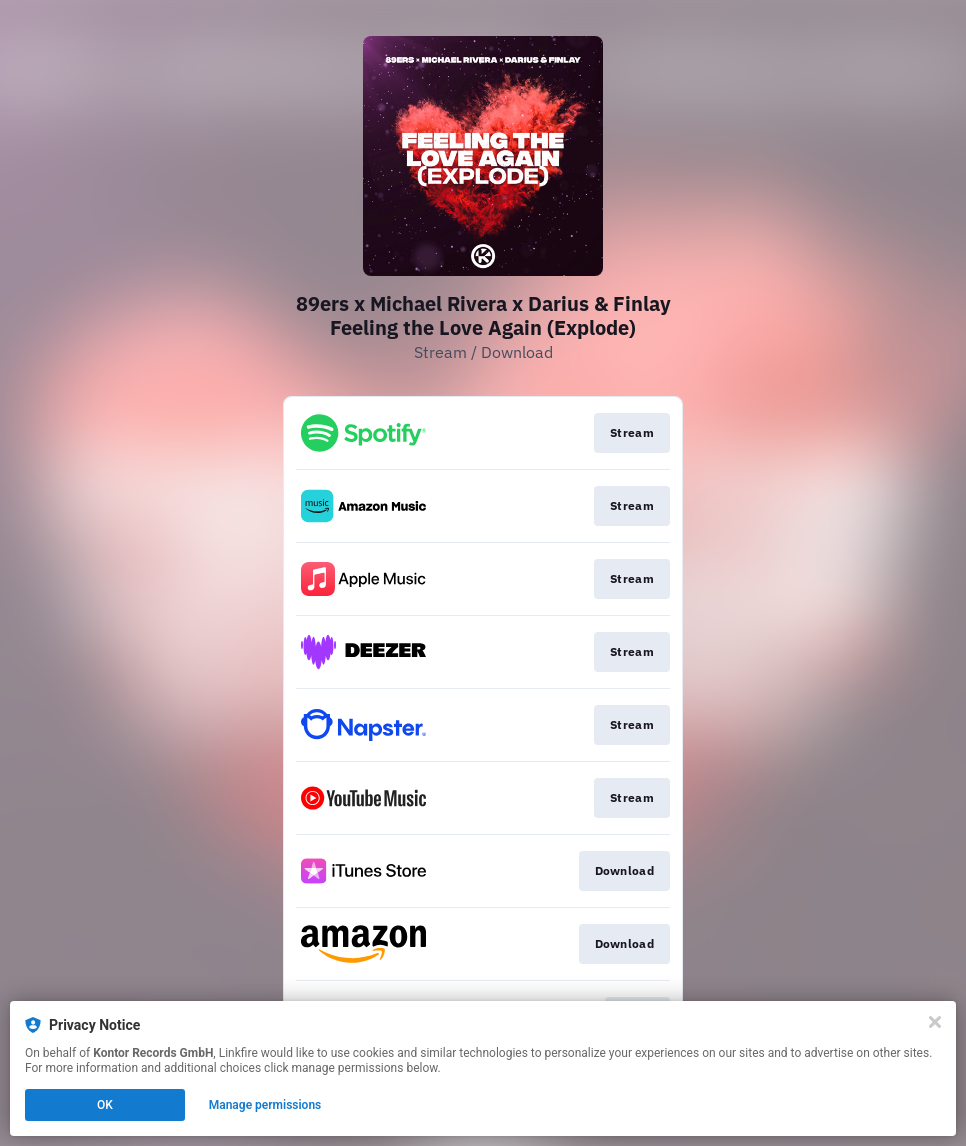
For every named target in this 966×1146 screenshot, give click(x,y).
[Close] (935, 1022)
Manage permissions (265, 1105)
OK (105, 1105)
